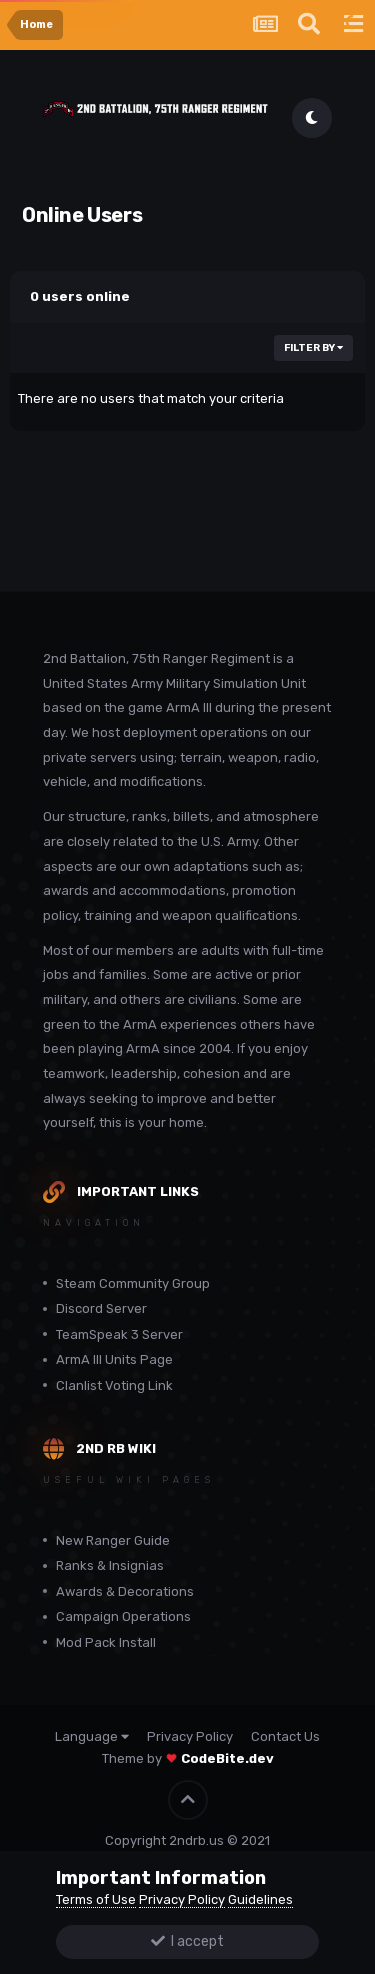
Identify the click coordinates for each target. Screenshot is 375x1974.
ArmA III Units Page (114, 1359)
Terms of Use (96, 1899)
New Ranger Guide (113, 1540)
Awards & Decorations (125, 1591)
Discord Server (101, 1308)
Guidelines (260, 1899)
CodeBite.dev (227, 1758)
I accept (187, 1941)
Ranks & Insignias (110, 1565)
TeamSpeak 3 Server (119, 1334)
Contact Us (285, 1736)
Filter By (313, 348)
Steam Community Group (133, 1283)
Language (92, 1736)
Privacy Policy (190, 1736)
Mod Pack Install (106, 1642)
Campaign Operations (123, 1616)
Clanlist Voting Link (114, 1385)
